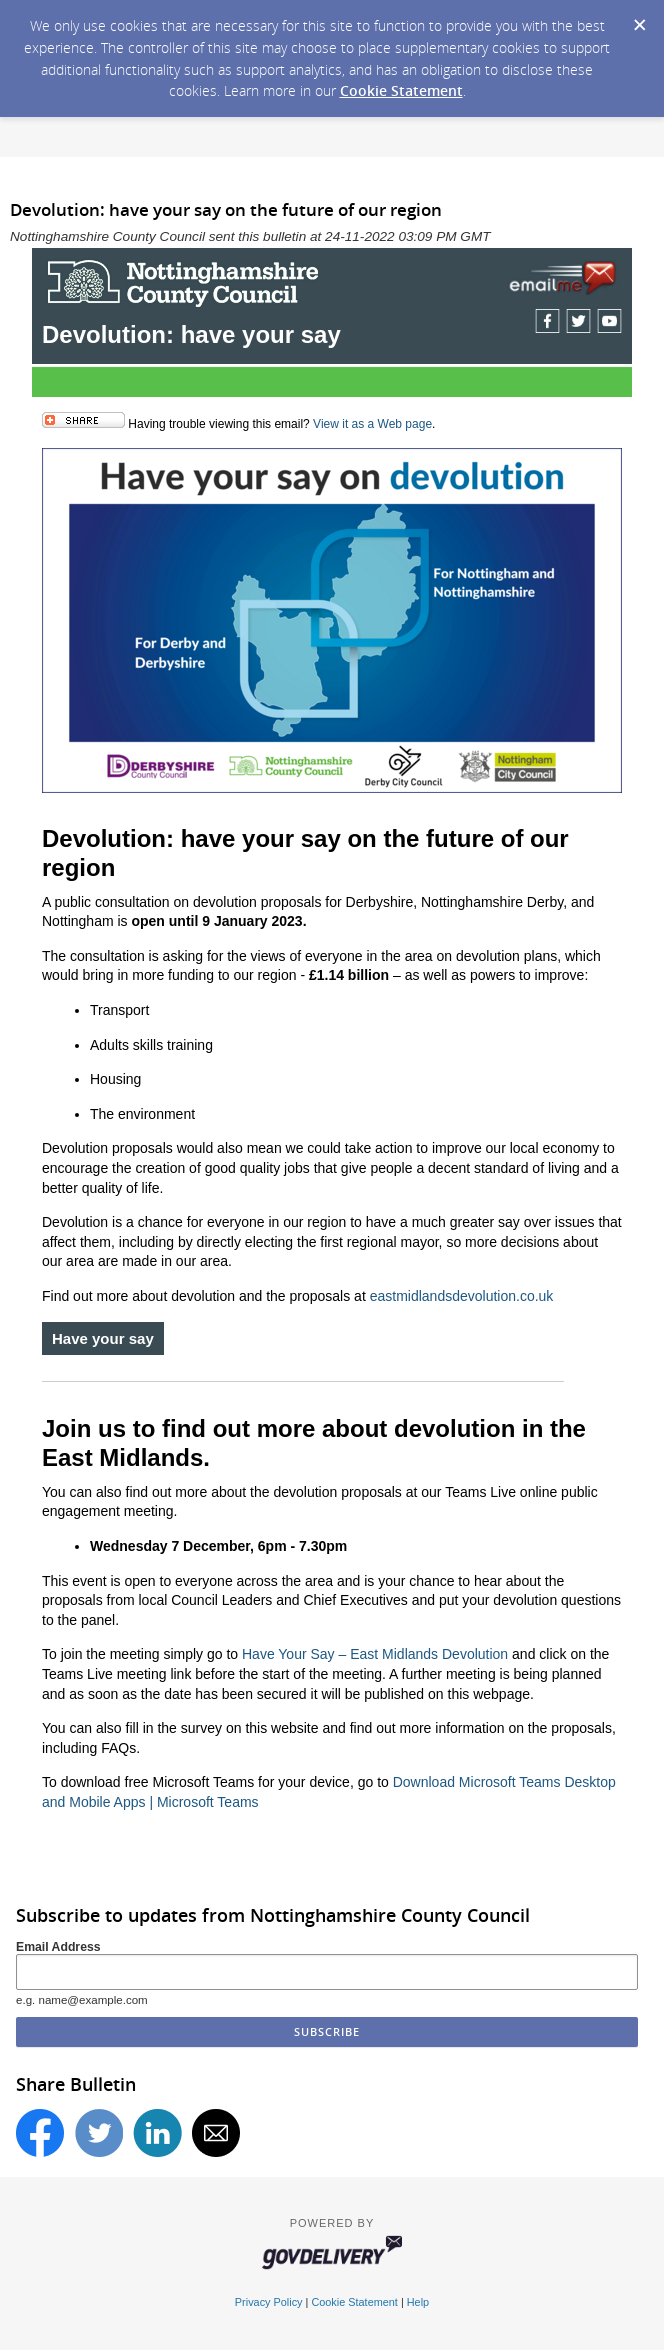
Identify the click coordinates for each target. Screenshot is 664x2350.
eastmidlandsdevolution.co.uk (462, 1296)
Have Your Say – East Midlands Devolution (375, 1654)
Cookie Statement (401, 90)
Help (418, 2302)
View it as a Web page (372, 424)
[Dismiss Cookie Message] (639, 19)
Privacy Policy (269, 2302)
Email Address (58, 1947)
